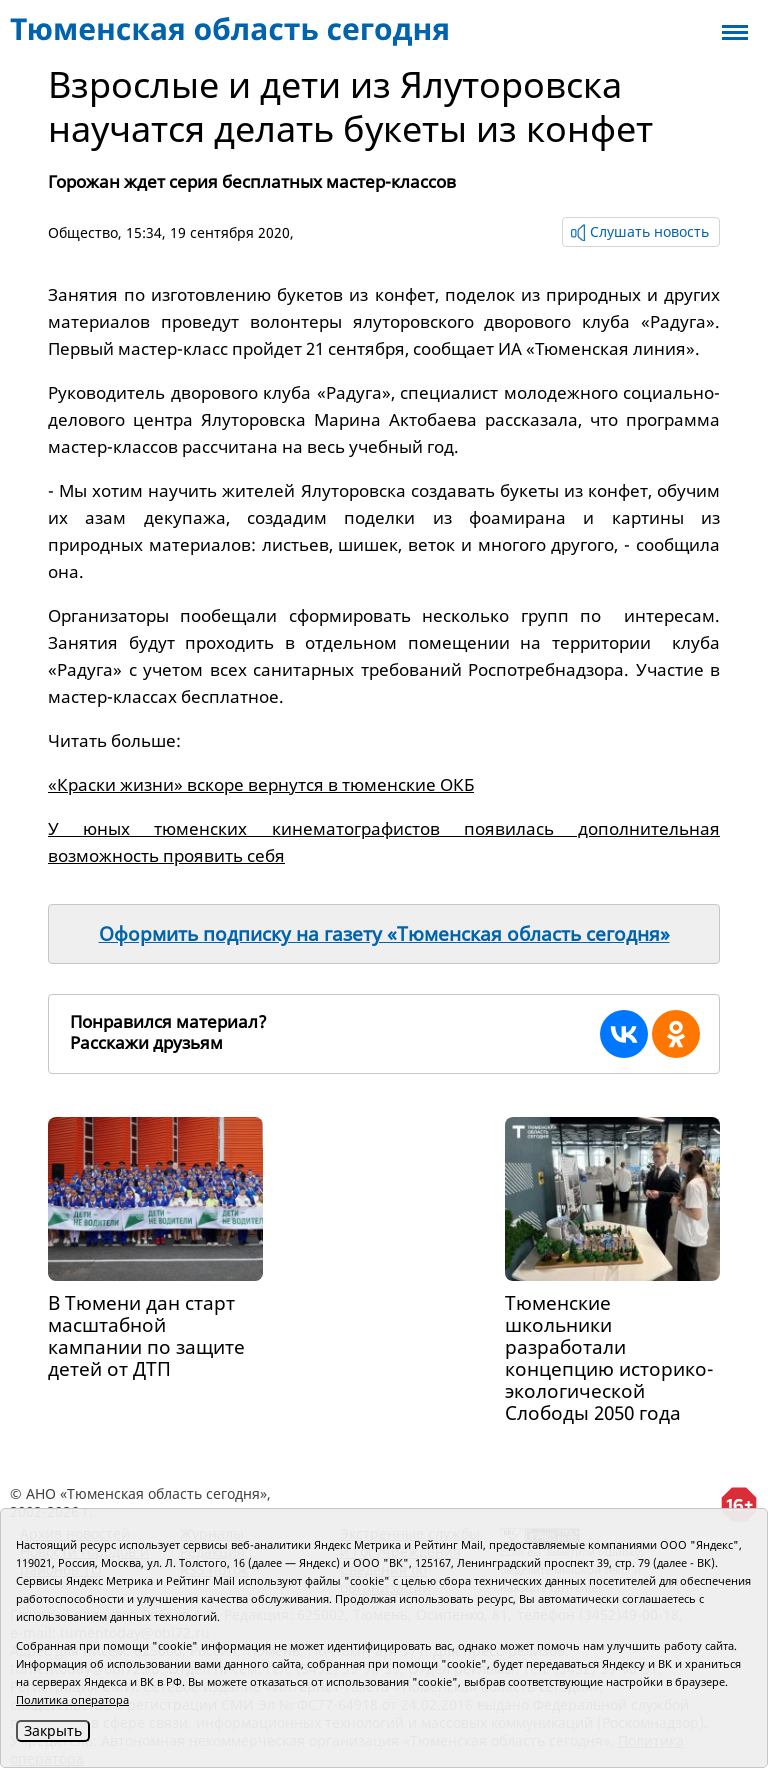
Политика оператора (72, 1699)
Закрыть (53, 1730)
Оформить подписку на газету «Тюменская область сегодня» (384, 934)
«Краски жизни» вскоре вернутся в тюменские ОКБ (261, 784)
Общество (83, 232)
